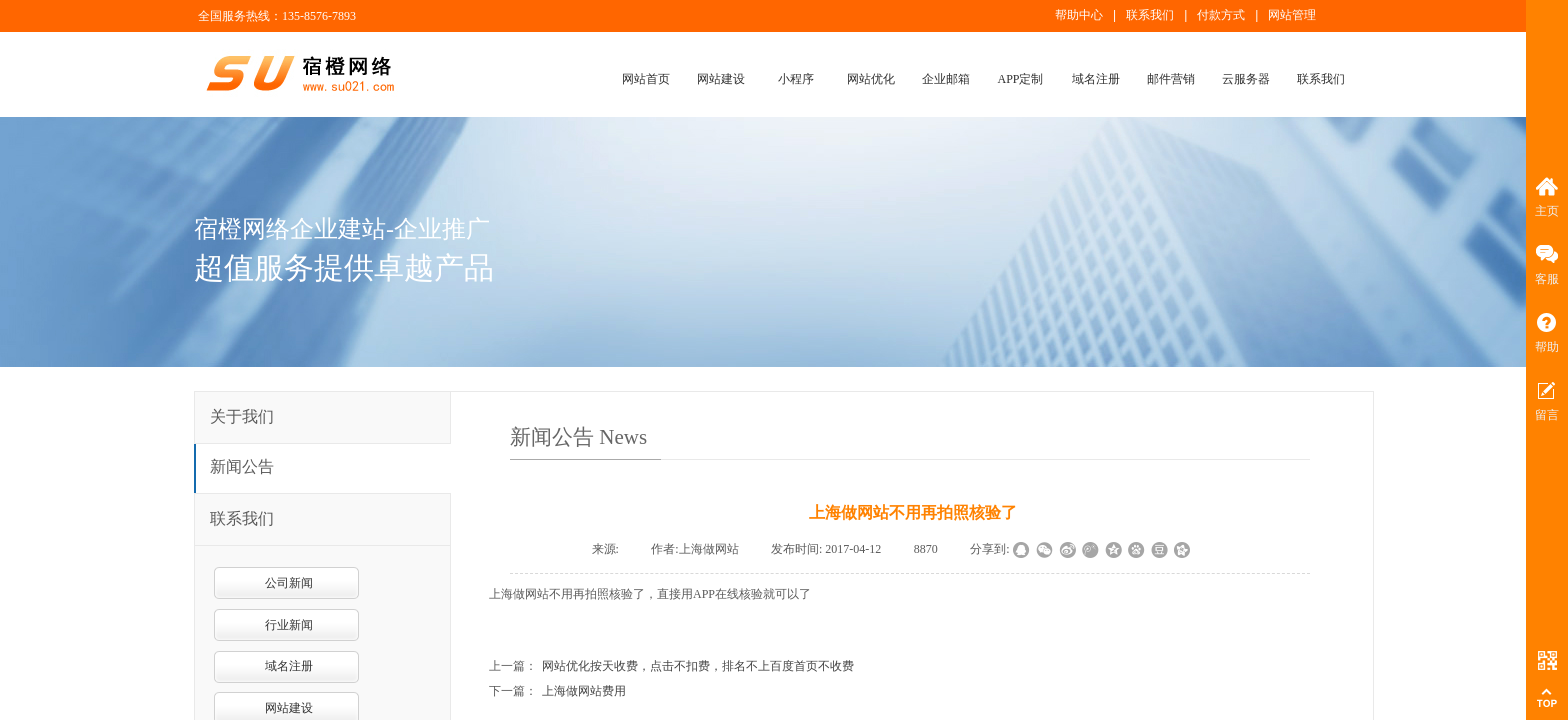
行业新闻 (289, 625)
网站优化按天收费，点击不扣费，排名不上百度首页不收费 (698, 666)
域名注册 (1096, 79)
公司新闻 (289, 583)
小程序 (796, 79)
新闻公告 (242, 466)
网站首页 (646, 79)
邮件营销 (1171, 79)
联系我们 (1321, 79)
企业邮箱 (946, 79)
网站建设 (721, 79)
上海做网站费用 (584, 691)
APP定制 (1020, 79)
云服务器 (1246, 79)
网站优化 (871, 79)
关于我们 (242, 416)
